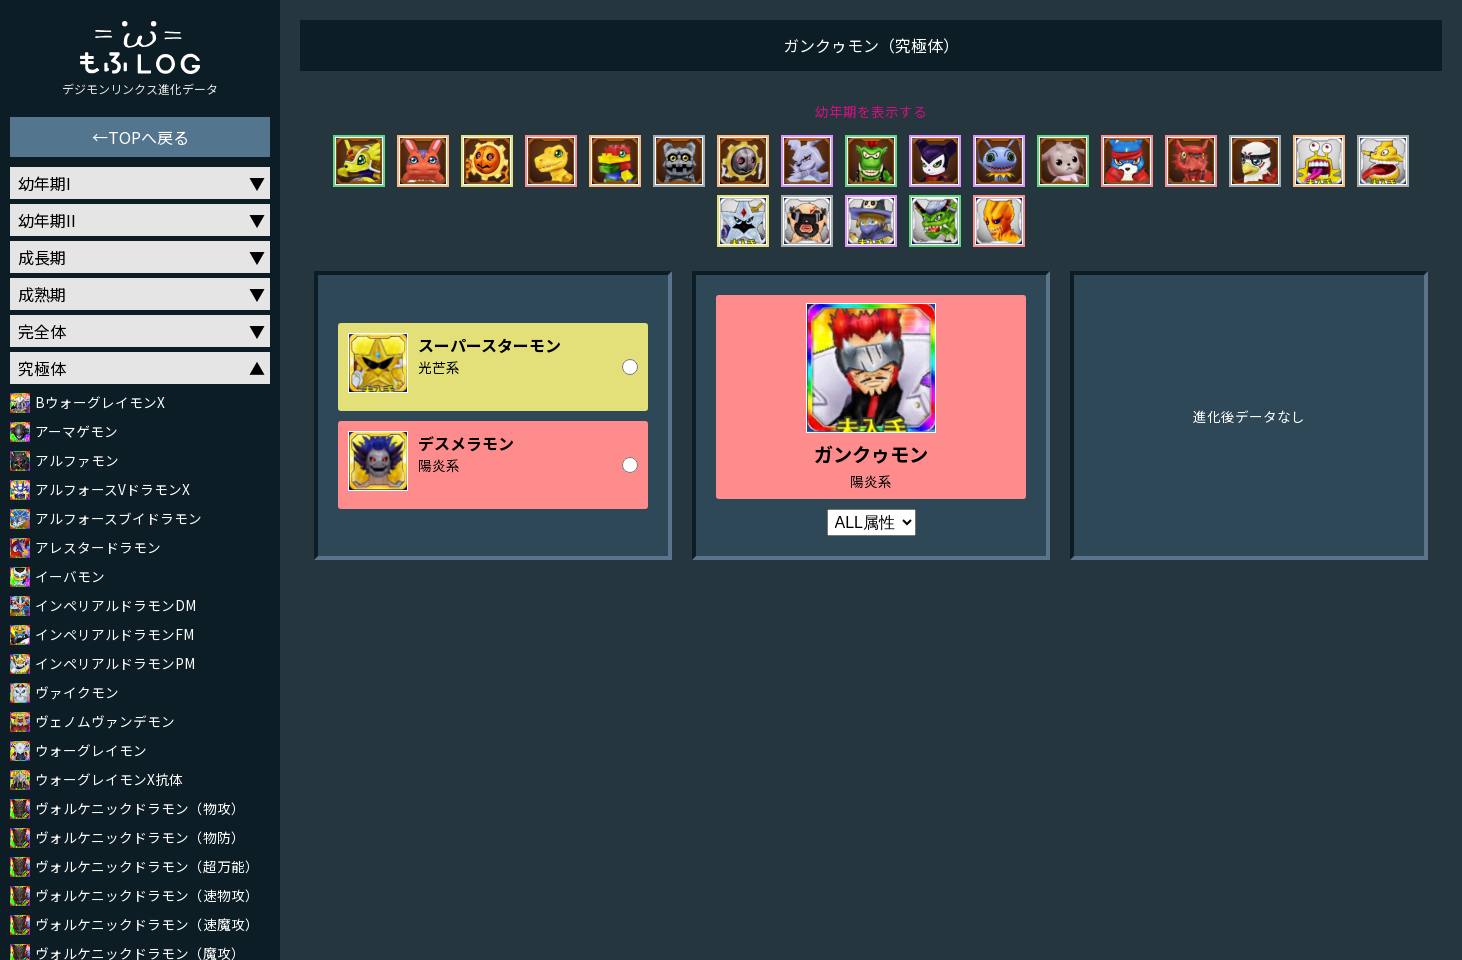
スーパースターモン (489, 345)
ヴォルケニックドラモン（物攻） (140, 808)
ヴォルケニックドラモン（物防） (140, 837)
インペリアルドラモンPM (115, 663)
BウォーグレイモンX (100, 402)
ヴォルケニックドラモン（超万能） (147, 866)
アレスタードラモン (98, 547)
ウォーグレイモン (91, 750)
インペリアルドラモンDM (115, 605)
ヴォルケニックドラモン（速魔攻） (147, 924)
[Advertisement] (871, 800)
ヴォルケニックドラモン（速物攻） (147, 895)
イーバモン (70, 576)
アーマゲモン (76, 431)
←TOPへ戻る (140, 137)
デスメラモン (466, 443)
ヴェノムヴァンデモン (105, 721)
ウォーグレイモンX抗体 (109, 779)
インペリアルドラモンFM (114, 634)
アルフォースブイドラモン (118, 518)
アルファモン (77, 460)
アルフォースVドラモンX (112, 489)
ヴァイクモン (77, 692)
